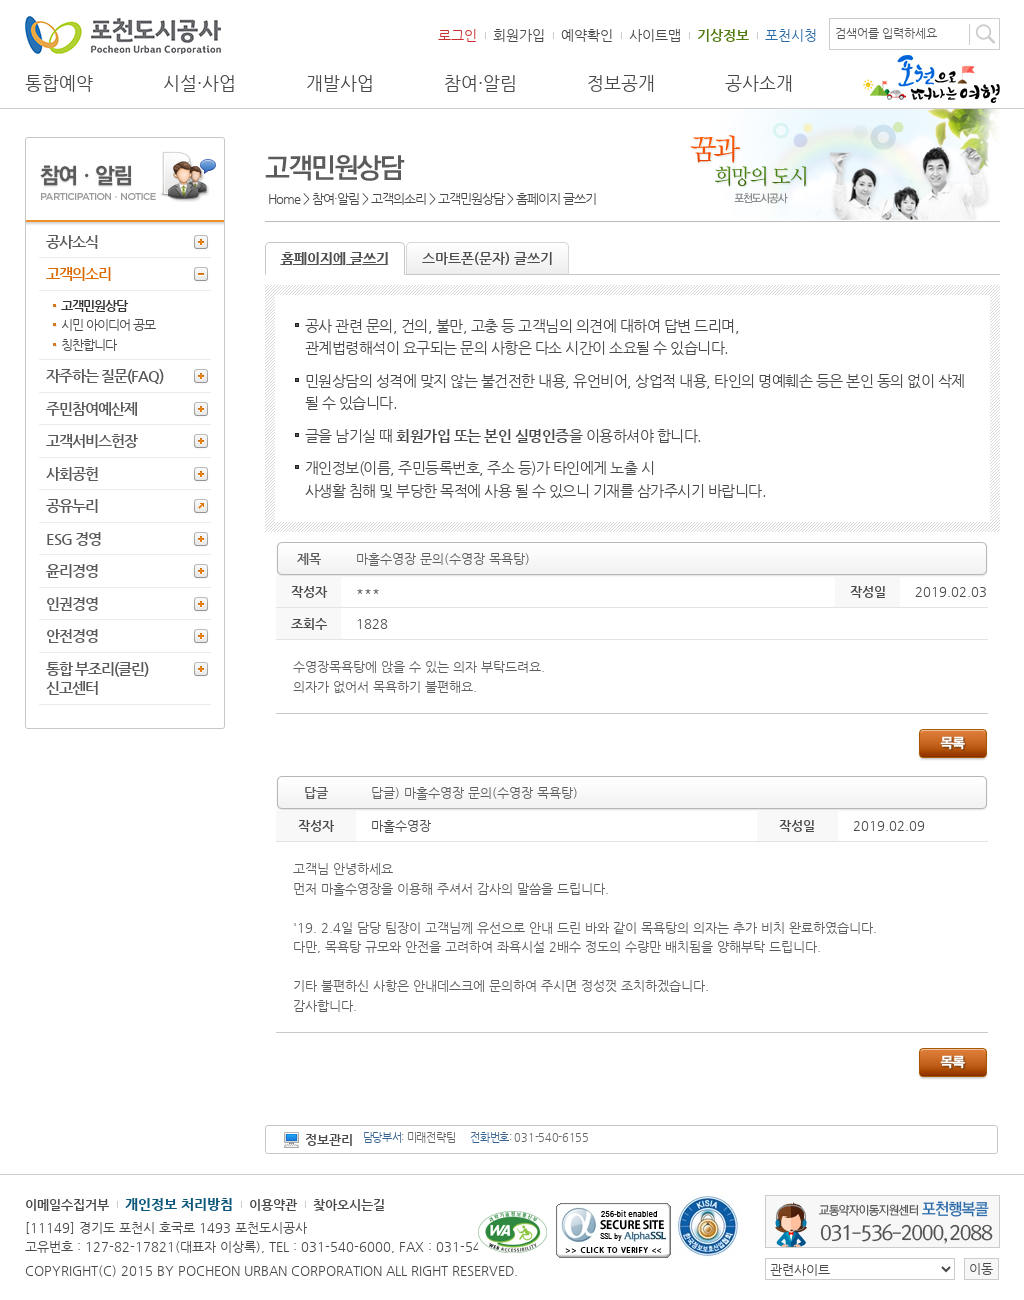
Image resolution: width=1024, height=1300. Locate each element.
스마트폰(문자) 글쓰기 (487, 258)
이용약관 (273, 1204)
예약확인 (587, 35)
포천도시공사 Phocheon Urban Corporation (123, 34)
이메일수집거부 (67, 1204)
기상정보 (723, 35)
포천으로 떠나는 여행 (931, 79)
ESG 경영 (73, 538)
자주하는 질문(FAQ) (104, 375)
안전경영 (72, 635)
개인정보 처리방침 (179, 1204)
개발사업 (340, 83)
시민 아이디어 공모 (108, 324)
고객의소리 (78, 273)
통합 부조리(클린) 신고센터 (97, 678)
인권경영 (72, 603)
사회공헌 (72, 473)
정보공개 (621, 83)
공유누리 (72, 505)
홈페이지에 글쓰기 (335, 258)
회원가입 (519, 35)
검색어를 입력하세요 (886, 33)
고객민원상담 (94, 305)
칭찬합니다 (88, 344)
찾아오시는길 (349, 1204)
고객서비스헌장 (91, 440)
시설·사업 (199, 83)
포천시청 (791, 35)
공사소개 (759, 83)
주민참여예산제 (91, 408)
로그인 (457, 35)
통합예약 (59, 83)
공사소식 (72, 241)
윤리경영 (72, 570)
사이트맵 (655, 35)
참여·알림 (480, 83)
